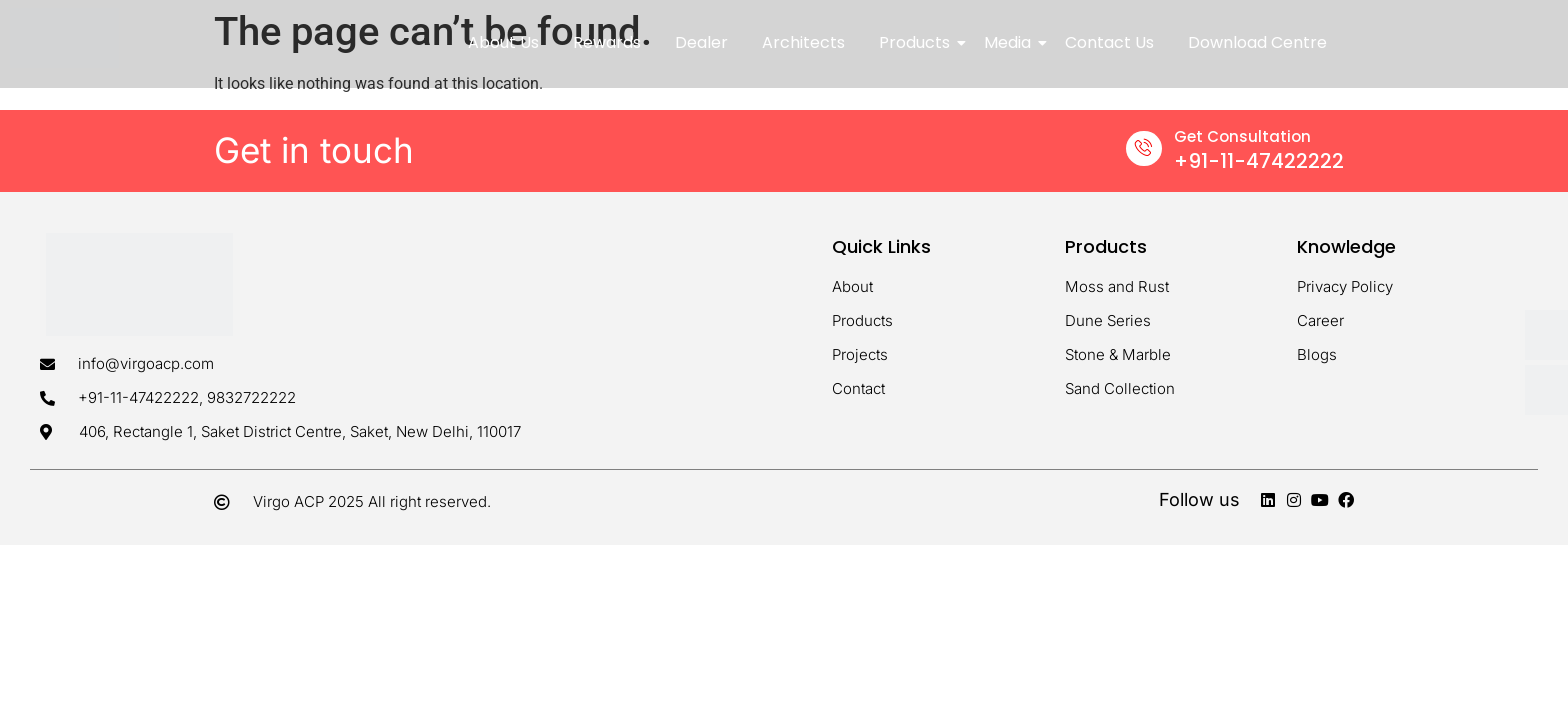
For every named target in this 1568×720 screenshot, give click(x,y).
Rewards (607, 42)
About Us (503, 42)
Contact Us (1109, 42)
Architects (803, 42)
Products (918, 42)
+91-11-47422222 (1259, 161)
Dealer (701, 42)
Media (1011, 42)
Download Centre (1257, 42)
